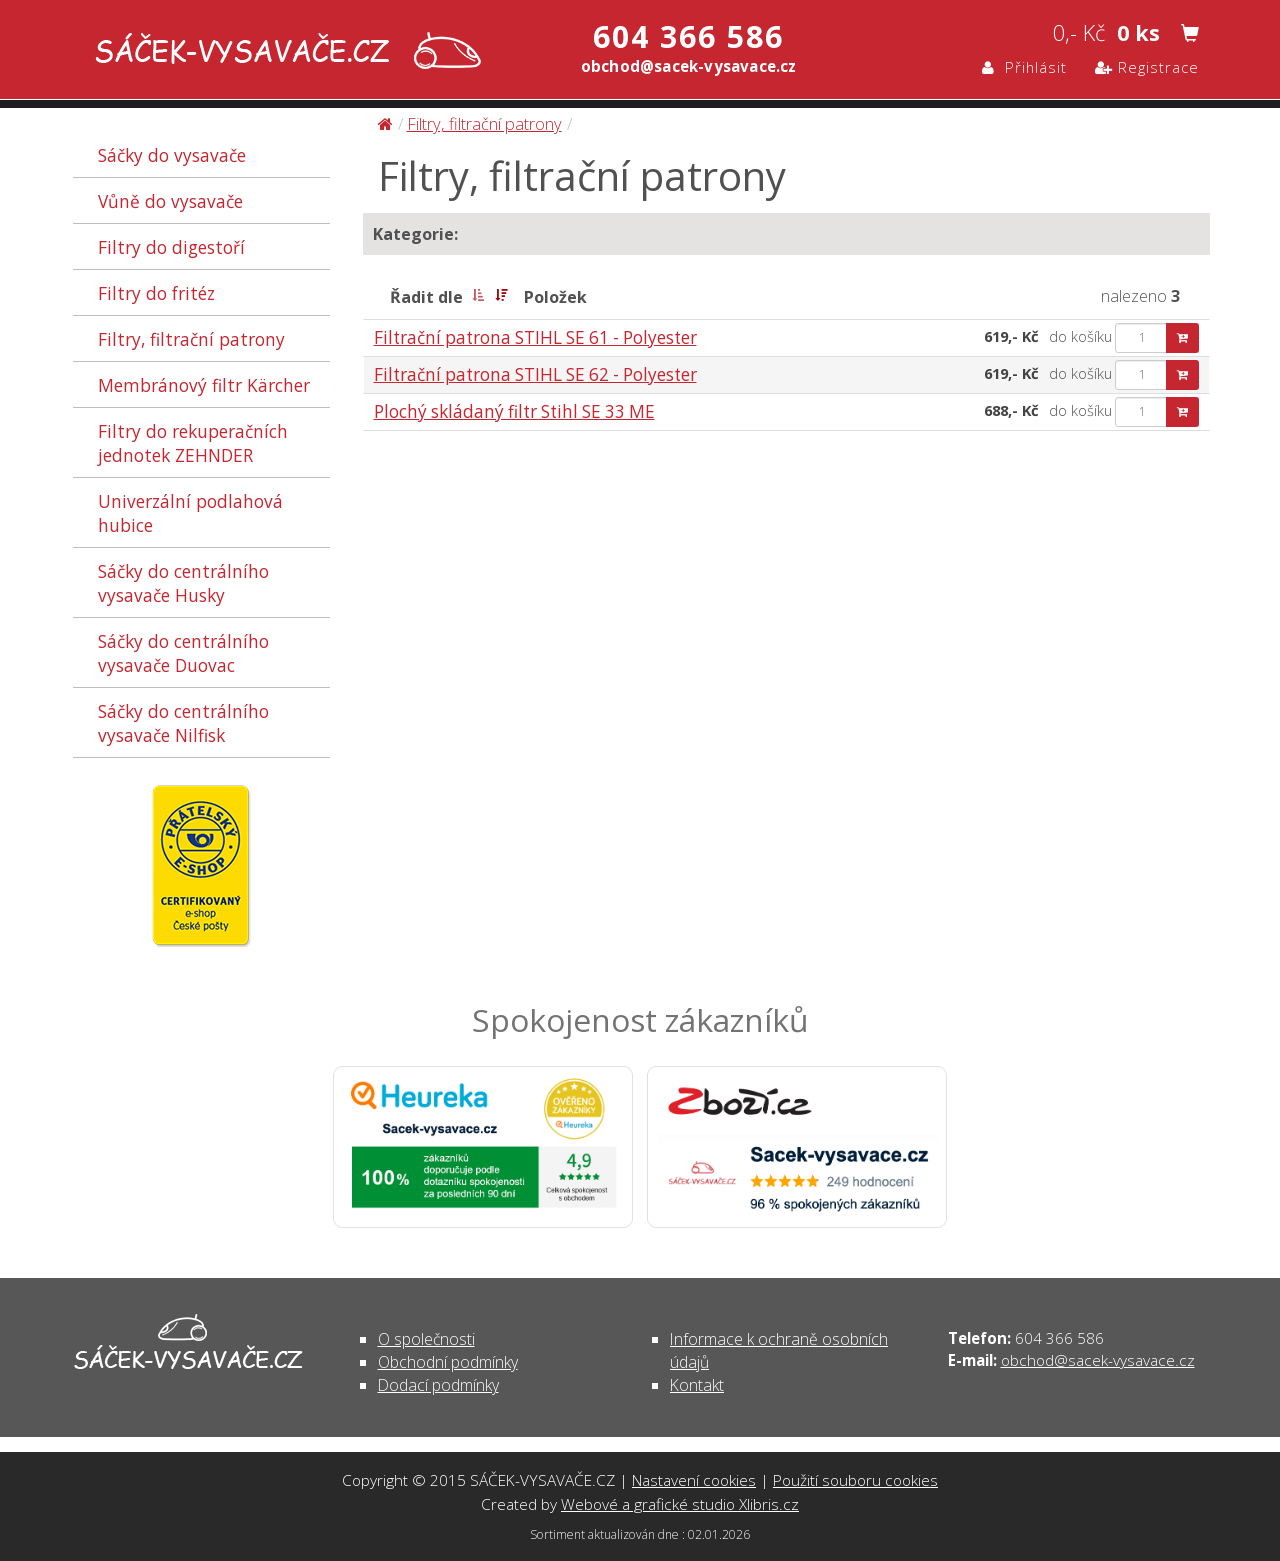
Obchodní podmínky (448, 1362)
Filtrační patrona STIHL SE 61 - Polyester (535, 337)
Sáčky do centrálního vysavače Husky (183, 583)
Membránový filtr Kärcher (204, 385)
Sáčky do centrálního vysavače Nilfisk (183, 723)
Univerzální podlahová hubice (190, 513)
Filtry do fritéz (156, 293)
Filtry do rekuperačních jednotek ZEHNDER (193, 443)
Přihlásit (1024, 67)
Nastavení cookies (694, 1480)
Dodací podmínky (438, 1385)
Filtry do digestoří (171, 247)
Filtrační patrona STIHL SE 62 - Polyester (535, 374)
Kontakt (697, 1385)
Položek (555, 297)
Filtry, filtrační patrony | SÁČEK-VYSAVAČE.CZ (283, 52)
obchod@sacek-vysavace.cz (1098, 1360)
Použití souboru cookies (855, 1480)
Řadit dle (426, 297)
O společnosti (426, 1339)
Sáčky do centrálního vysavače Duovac (183, 653)
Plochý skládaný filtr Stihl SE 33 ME (514, 411)
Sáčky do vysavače (172, 155)
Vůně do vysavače (170, 201)
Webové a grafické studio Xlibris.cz (680, 1504)
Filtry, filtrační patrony (191, 339)
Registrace (1147, 67)
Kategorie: (415, 234)
